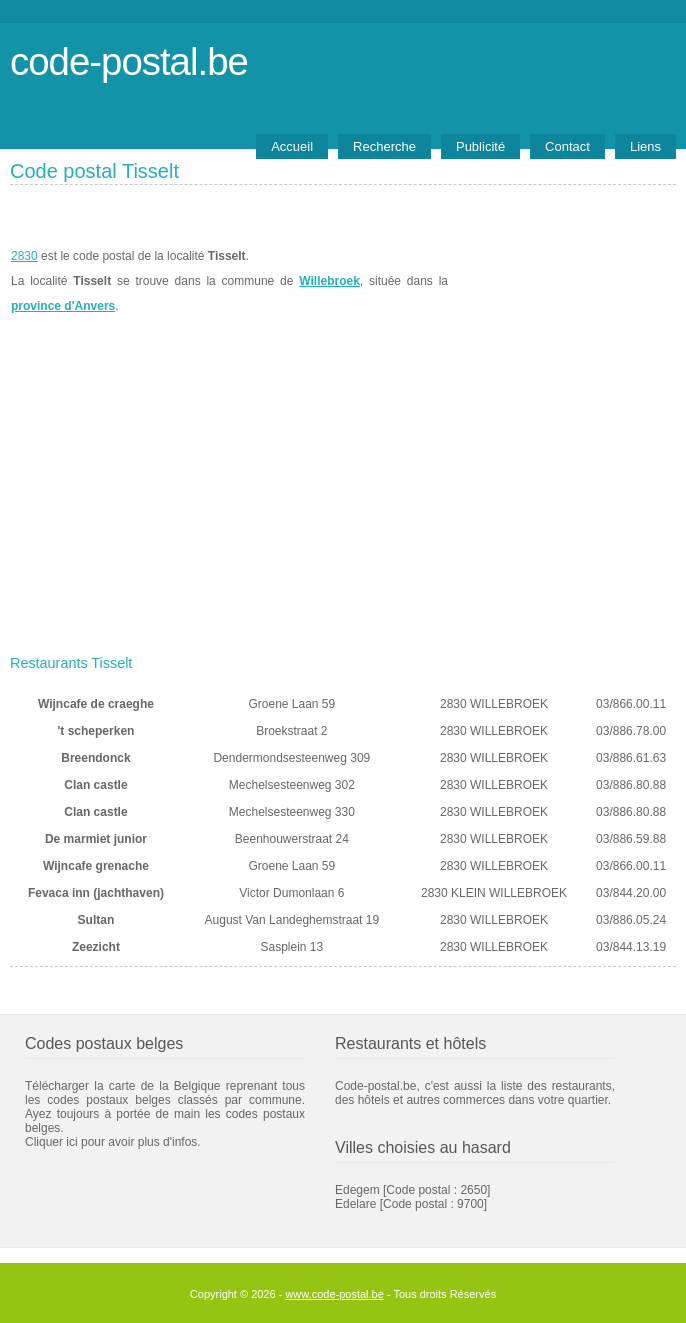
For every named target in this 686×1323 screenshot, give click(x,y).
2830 (24, 256)
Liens (645, 146)
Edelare (355, 1204)
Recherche (384, 146)
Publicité (480, 146)
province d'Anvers (63, 306)
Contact (567, 146)
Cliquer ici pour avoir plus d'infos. (113, 1142)
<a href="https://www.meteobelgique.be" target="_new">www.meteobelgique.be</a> (562, 281)
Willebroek (329, 281)
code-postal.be (129, 61)
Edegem (357, 1190)
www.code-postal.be (334, 1294)
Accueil (292, 146)
